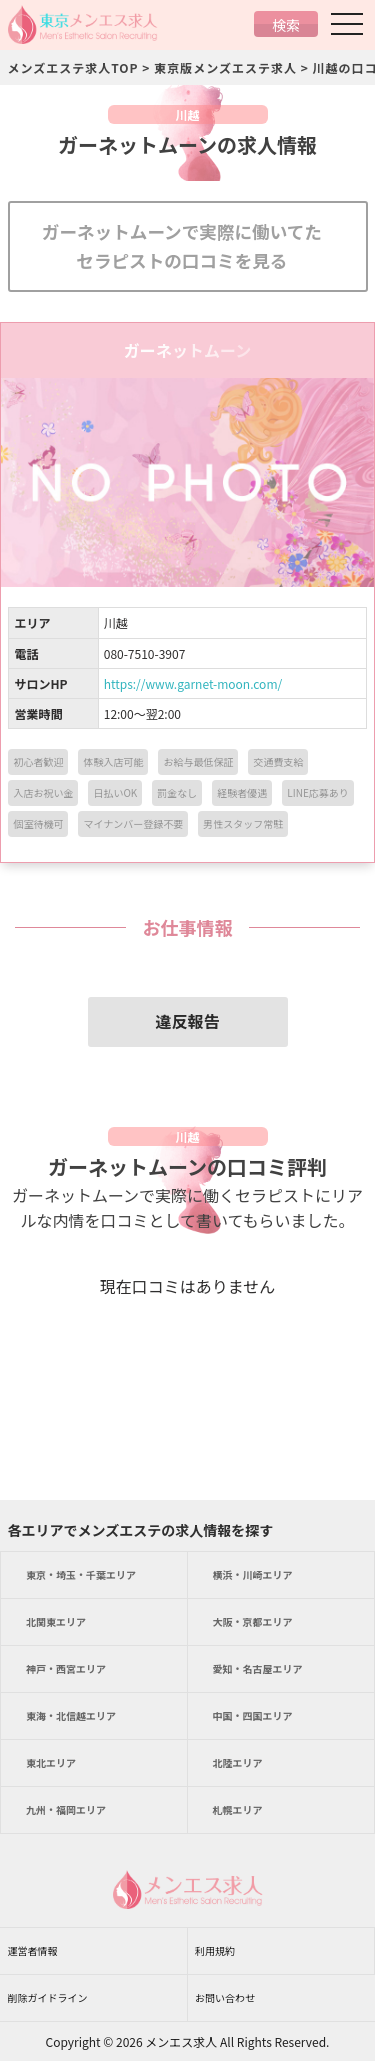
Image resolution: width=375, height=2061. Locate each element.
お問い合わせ (225, 1997)
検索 (286, 25)
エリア (81, 1574)
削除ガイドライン (48, 1997)
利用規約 (215, 1950)
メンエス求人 (181, 2041)
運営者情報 (33, 1950)
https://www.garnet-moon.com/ (193, 683)
